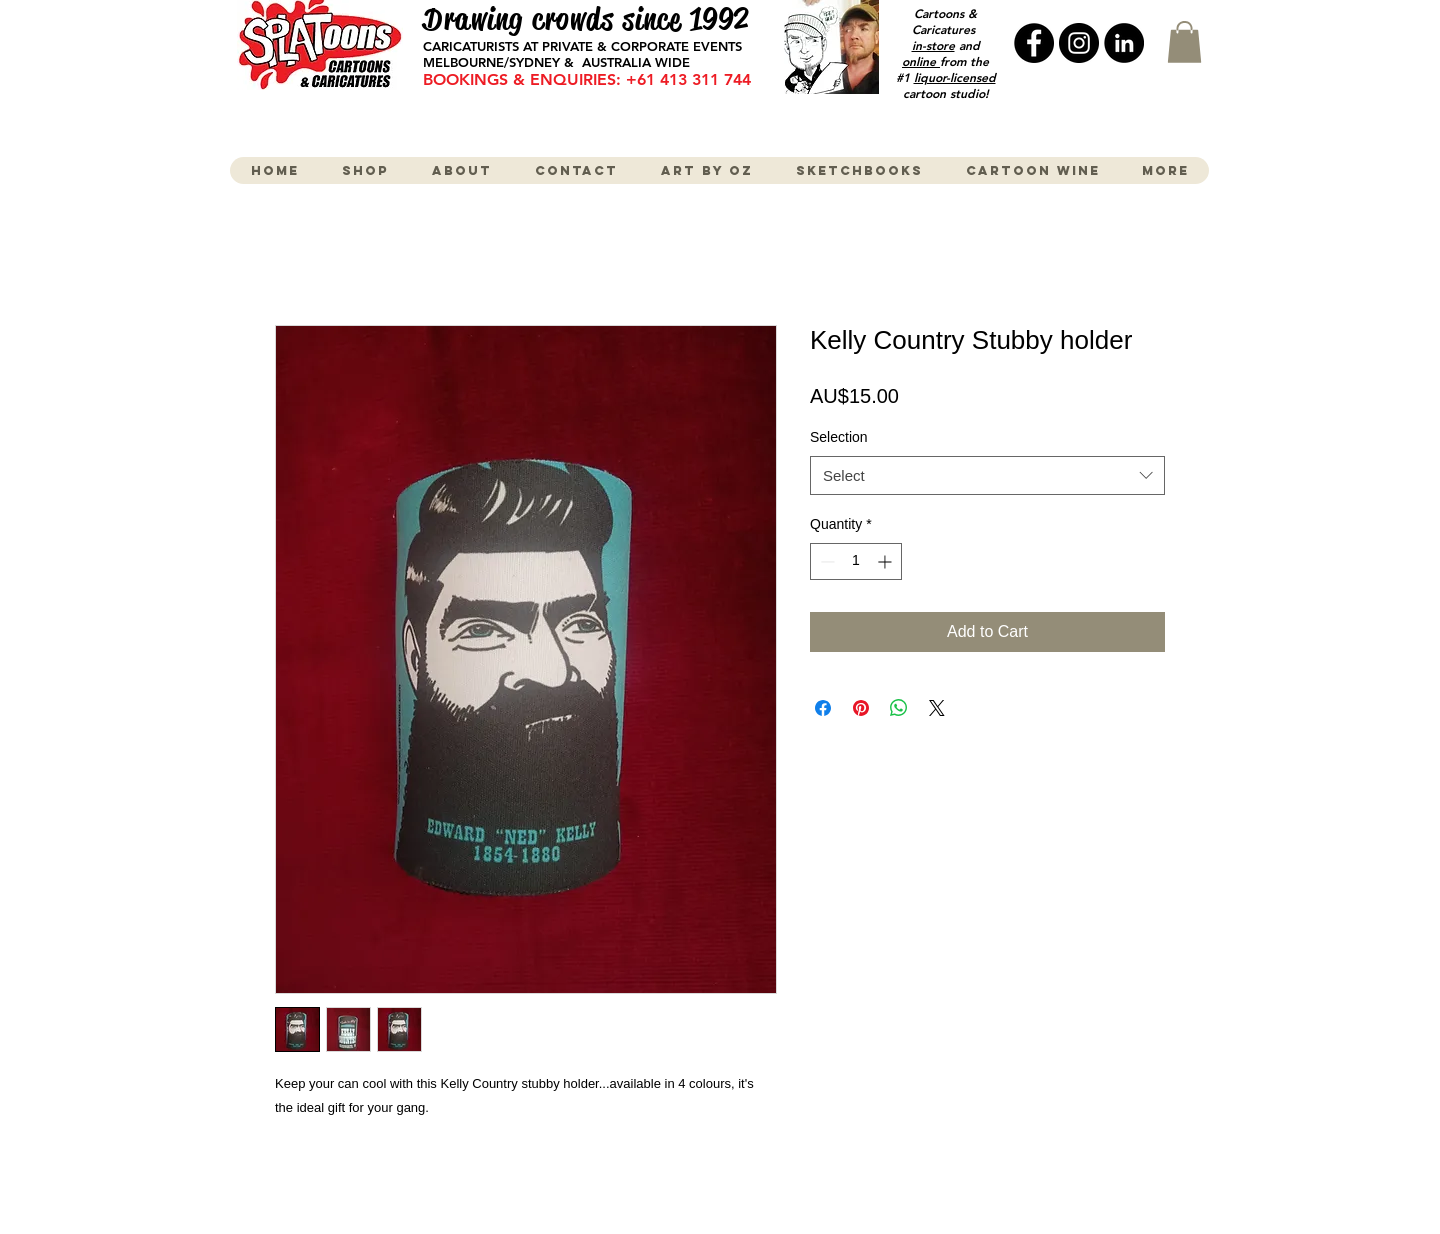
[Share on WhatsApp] (899, 708)
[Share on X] (937, 708)
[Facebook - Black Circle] (1034, 43)
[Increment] (886, 561)
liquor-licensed (955, 77)
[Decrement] (825, 561)
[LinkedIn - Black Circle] (1124, 43)
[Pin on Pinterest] (861, 708)
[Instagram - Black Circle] (1079, 43)
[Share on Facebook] (823, 708)
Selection (839, 437)
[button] (1184, 42)
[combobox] (987, 475)
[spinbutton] (856, 561)
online (921, 61)
